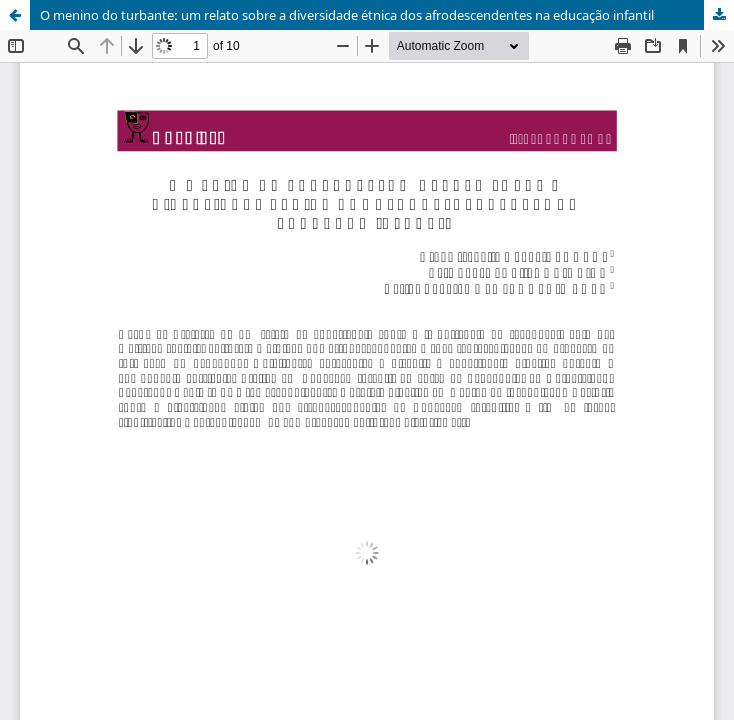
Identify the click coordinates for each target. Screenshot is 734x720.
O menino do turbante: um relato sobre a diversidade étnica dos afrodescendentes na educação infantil (347, 15)
